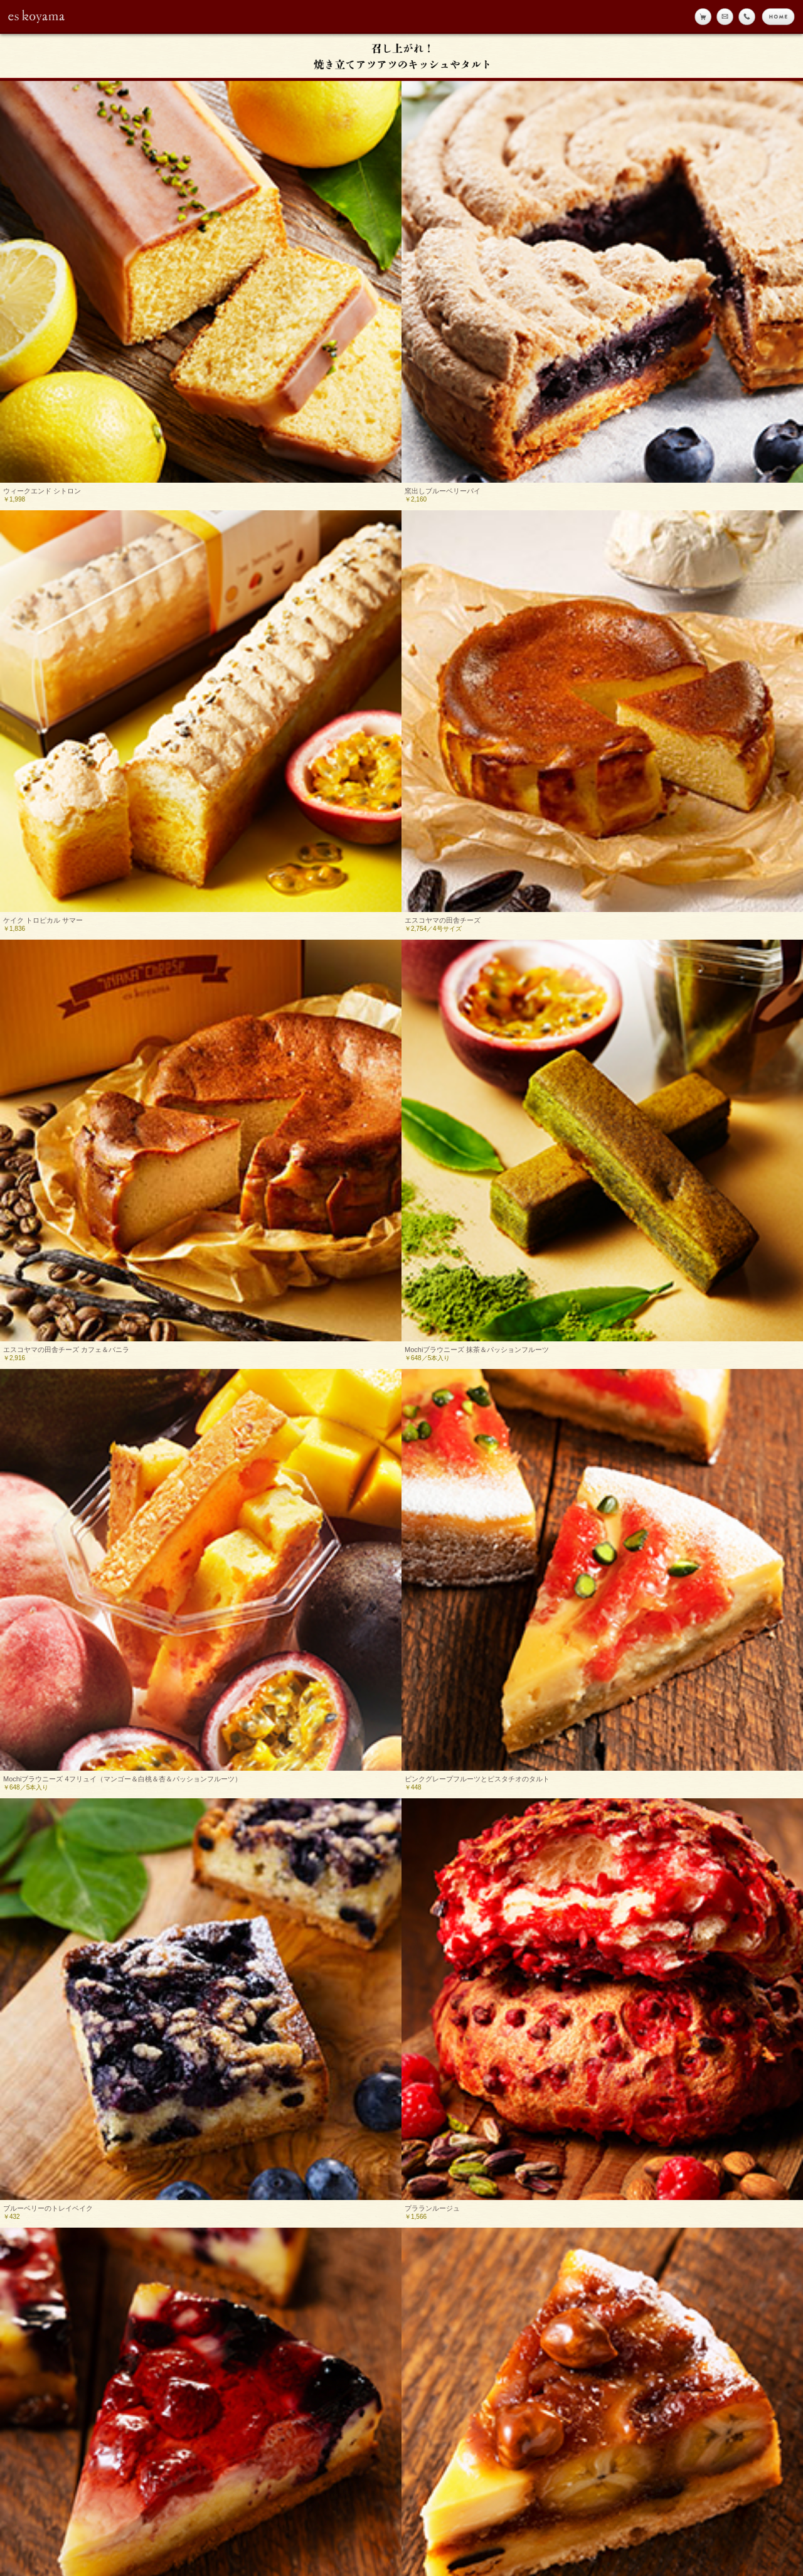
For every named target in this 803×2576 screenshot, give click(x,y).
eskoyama (37, 16)
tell (746, 16)
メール (724, 16)
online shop (702, 16)
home (778, 16)
